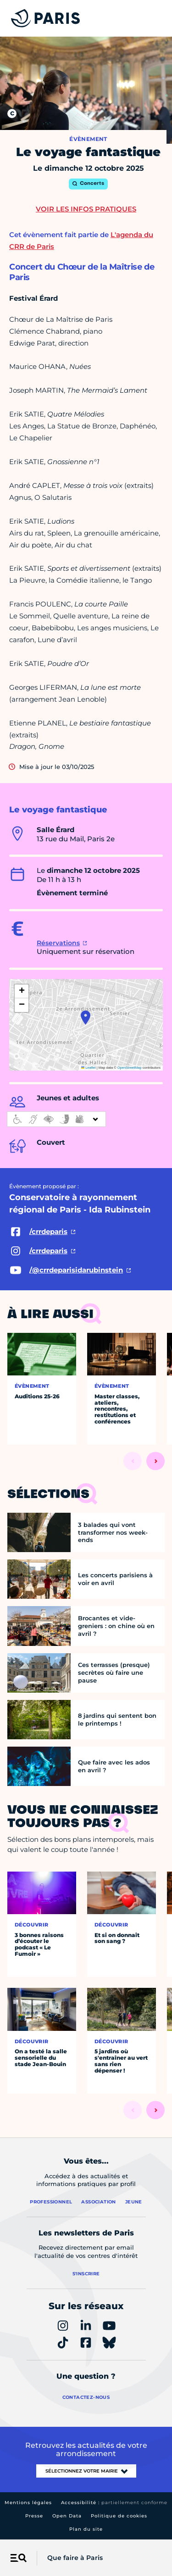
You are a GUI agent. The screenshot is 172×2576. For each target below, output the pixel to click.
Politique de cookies (119, 2516)
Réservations (58, 943)
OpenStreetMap (129, 1068)
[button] (85, 1017)
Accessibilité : (114, 2503)
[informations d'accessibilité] (56, 1119)
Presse (34, 2516)
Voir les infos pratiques (86, 209)
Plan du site (86, 2529)
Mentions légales (28, 2503)
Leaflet (88, 1068)
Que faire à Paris (75, 2558)
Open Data (67, 2516)
